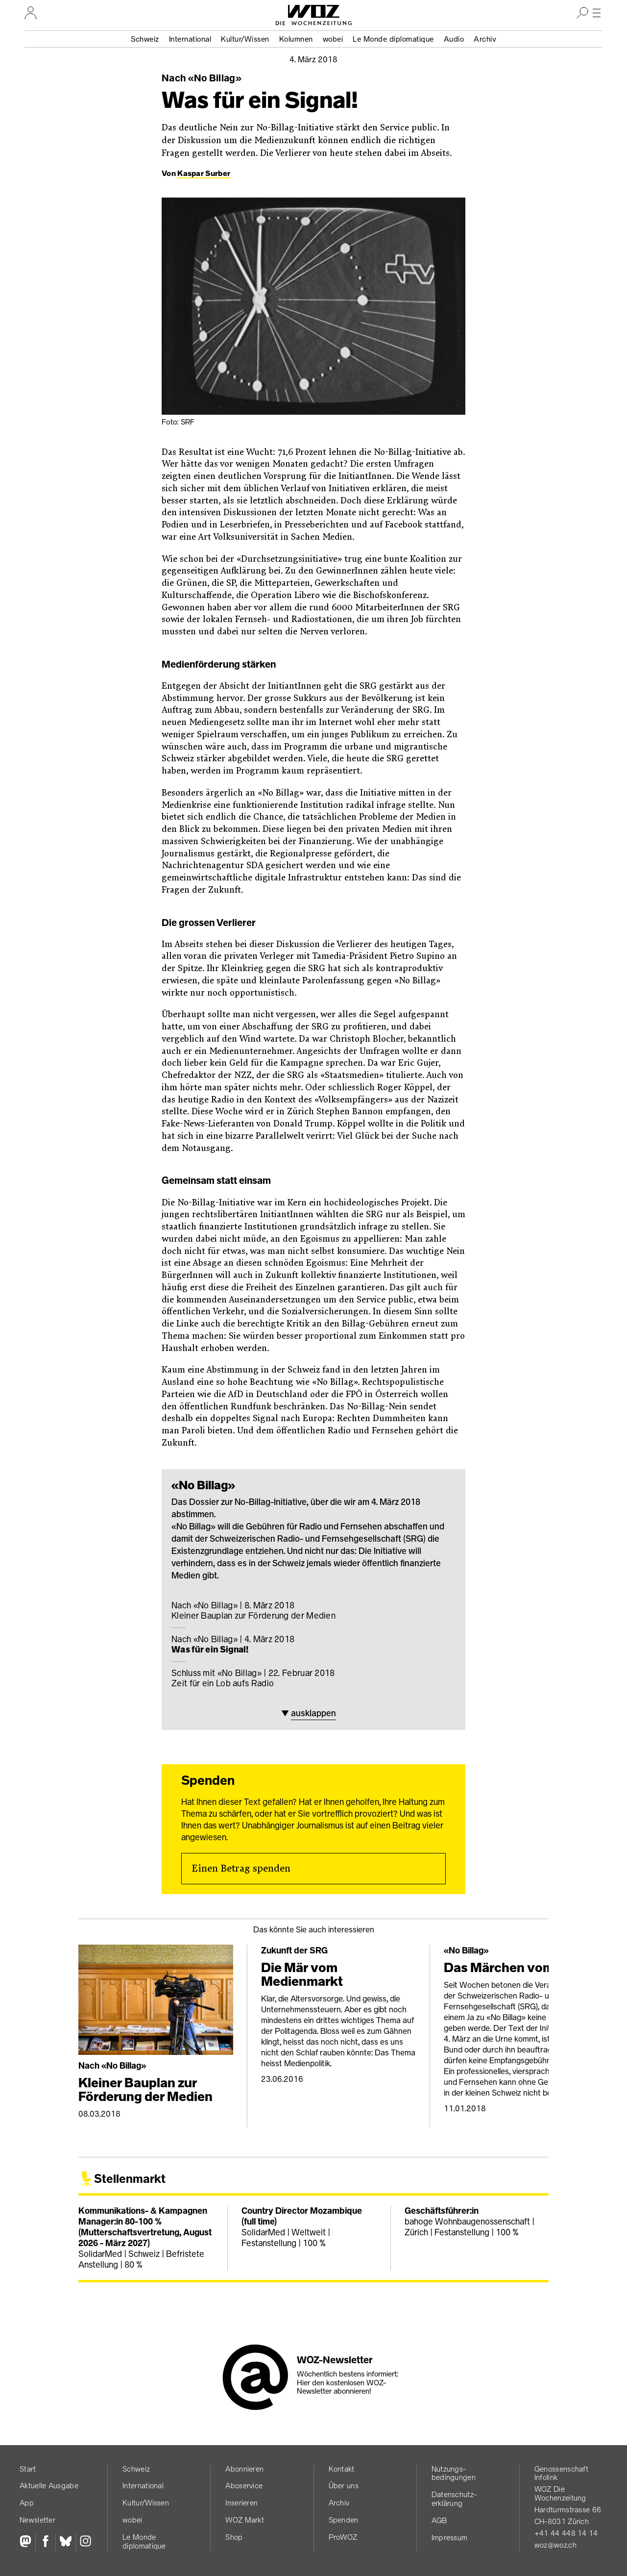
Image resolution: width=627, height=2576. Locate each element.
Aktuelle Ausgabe (49, 2485)
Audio (454, 39)
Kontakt (342, 2469)
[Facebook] (45, 2542)
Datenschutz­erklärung (454, 2498)
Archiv (485, 39)
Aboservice (244, 2485)
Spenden (344, 2520)
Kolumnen (296, 39)
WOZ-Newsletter (335, 2359)
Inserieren (241, 2503)
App (27, 2503)
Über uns (344, 2485)
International (190, 39)
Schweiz (145, 39)
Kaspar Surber (203, 173)
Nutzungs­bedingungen (454, 2473)
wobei (333, 39)
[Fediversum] (27, 2542)
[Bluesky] (65, 2542)
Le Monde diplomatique (393, 39)
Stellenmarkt (130, 2178)
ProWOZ (343, 2537)
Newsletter (37, 2520)
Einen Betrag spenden (241, 1869)
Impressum (450, 2537)
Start (28, 2469)
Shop (233, 2537)
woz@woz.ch (555, 2545)
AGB (439, 2520)
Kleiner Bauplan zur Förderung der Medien (313, 1611)
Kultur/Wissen (245, 39)
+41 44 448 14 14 (566, 2533)
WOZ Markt (244, 2520)
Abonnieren (244, 2469)
